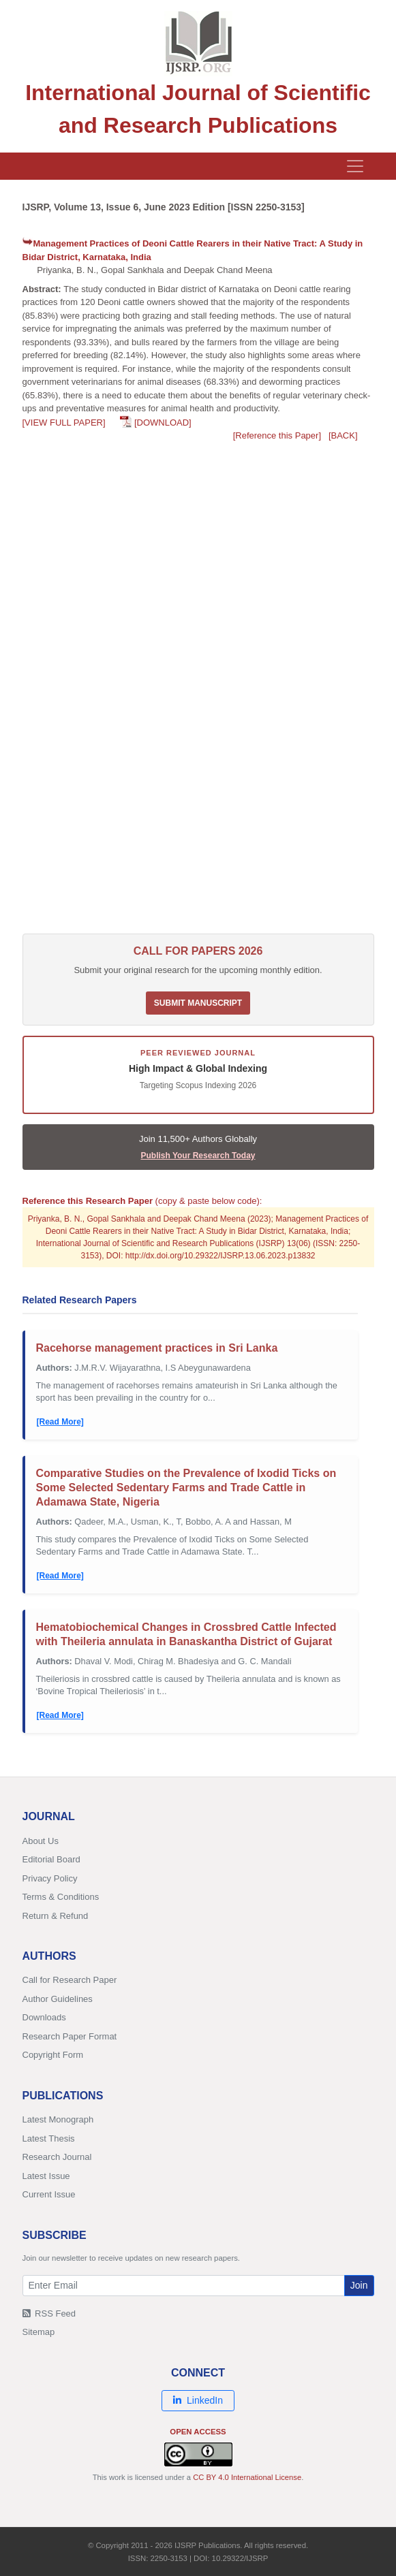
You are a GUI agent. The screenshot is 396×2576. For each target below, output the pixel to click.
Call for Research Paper (69, 1980)
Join (359, 2285)
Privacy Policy (50, 1878)
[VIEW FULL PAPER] (64, 422)
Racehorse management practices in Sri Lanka (157, 1348)
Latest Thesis (48, 2138)
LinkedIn (198, 2400)
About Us (40, 1841)
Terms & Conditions (61, 1897)
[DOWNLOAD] (163, 422)
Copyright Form (53, 2055)
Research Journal (57, 2157)
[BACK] (343, 435)
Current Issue (49, 2194)
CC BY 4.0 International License (247, 2477)
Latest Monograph (58, 2119)
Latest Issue (46, 2176)
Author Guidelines (57, 1999)
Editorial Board (51, 1859)
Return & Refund (55, 1916)
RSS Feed (49, 2313)
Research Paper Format (69, 2036)
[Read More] (60, 1422)
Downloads (44, 2017)
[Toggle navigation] (355, 166)
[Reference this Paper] (277, 435)
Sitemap (38, 2332)
